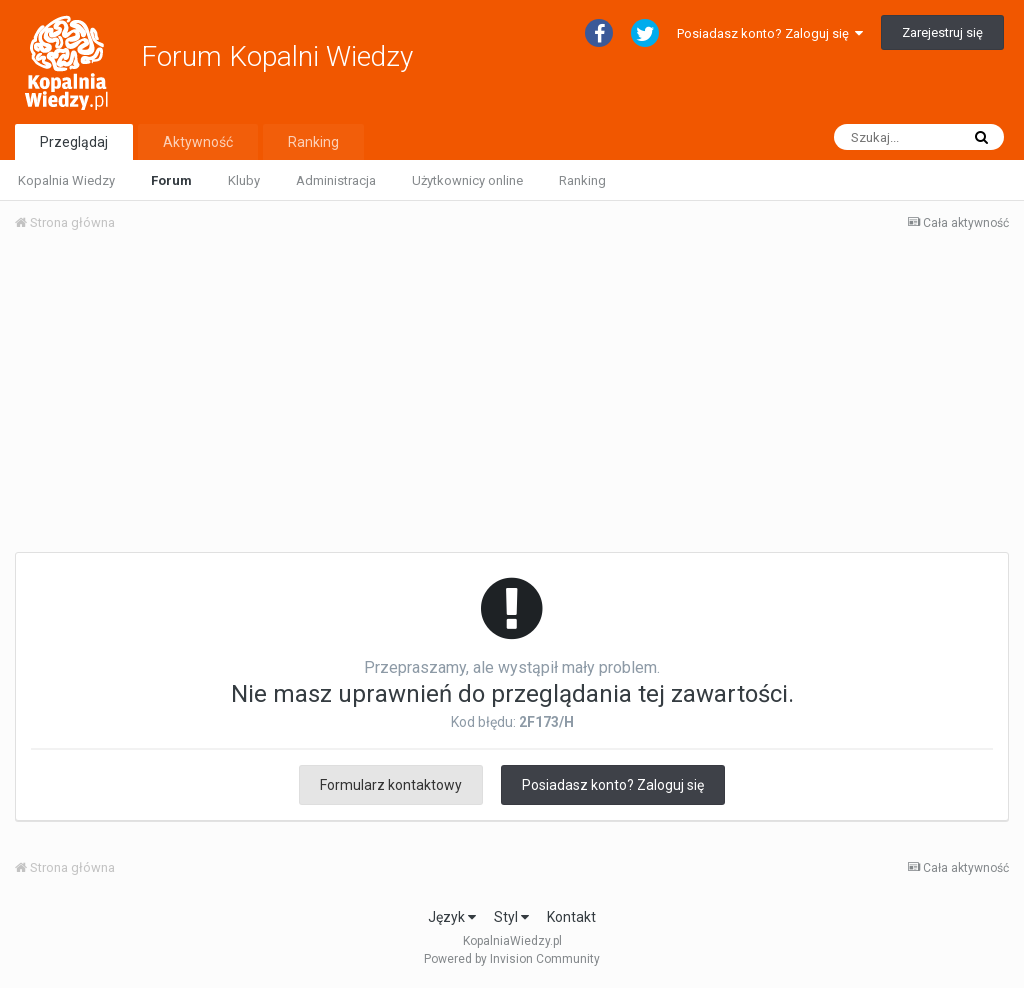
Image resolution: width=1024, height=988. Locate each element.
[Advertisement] (512, 398)
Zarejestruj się (942, 32)
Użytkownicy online (467, 180)
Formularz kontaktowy (391, 785)
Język (452, 917)
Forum (171, 180)
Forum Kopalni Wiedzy (277, 56)
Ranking (582, 180)
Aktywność (198, 142)
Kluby (244, 180)
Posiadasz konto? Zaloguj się (770, 33)
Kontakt (571, 917)
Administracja (336, 180)
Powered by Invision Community (512, 959)
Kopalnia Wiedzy (66, 180)
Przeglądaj (74, 142)
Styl (511, 917)
